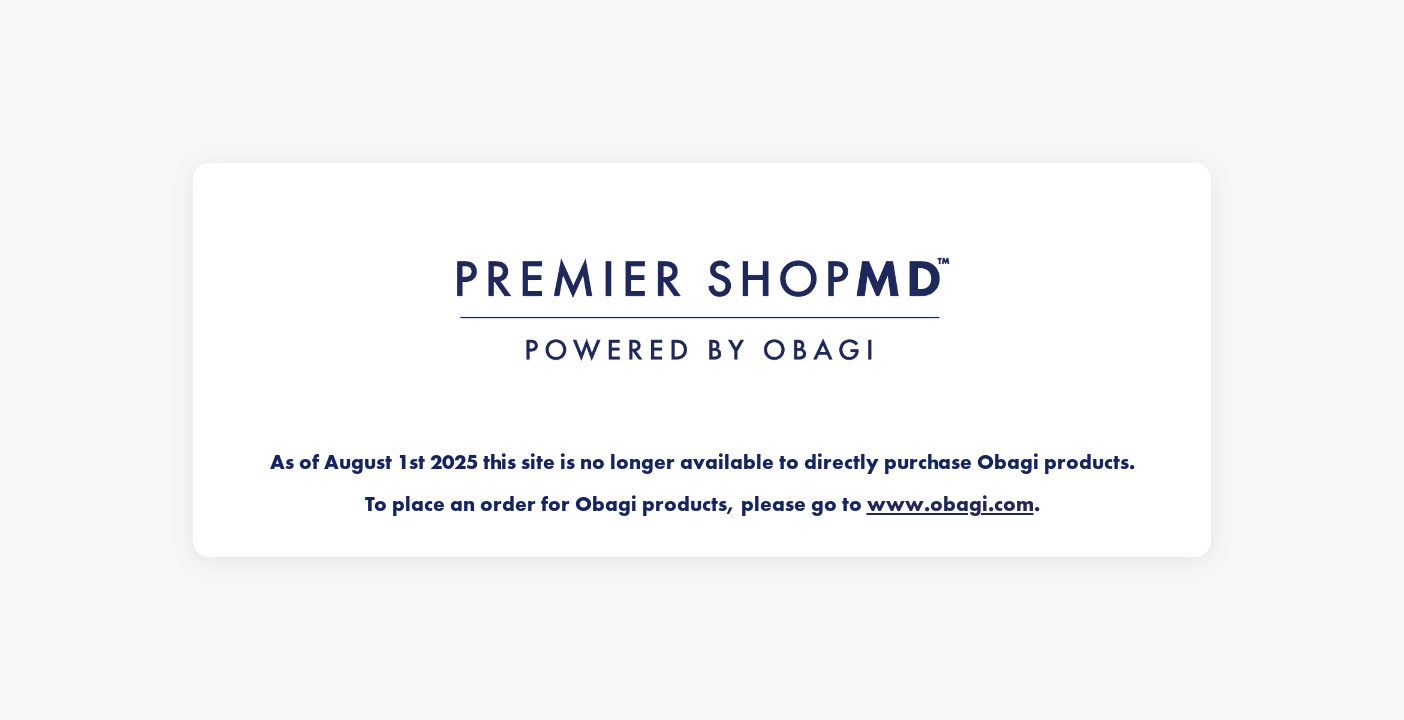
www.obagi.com (950, 504)
